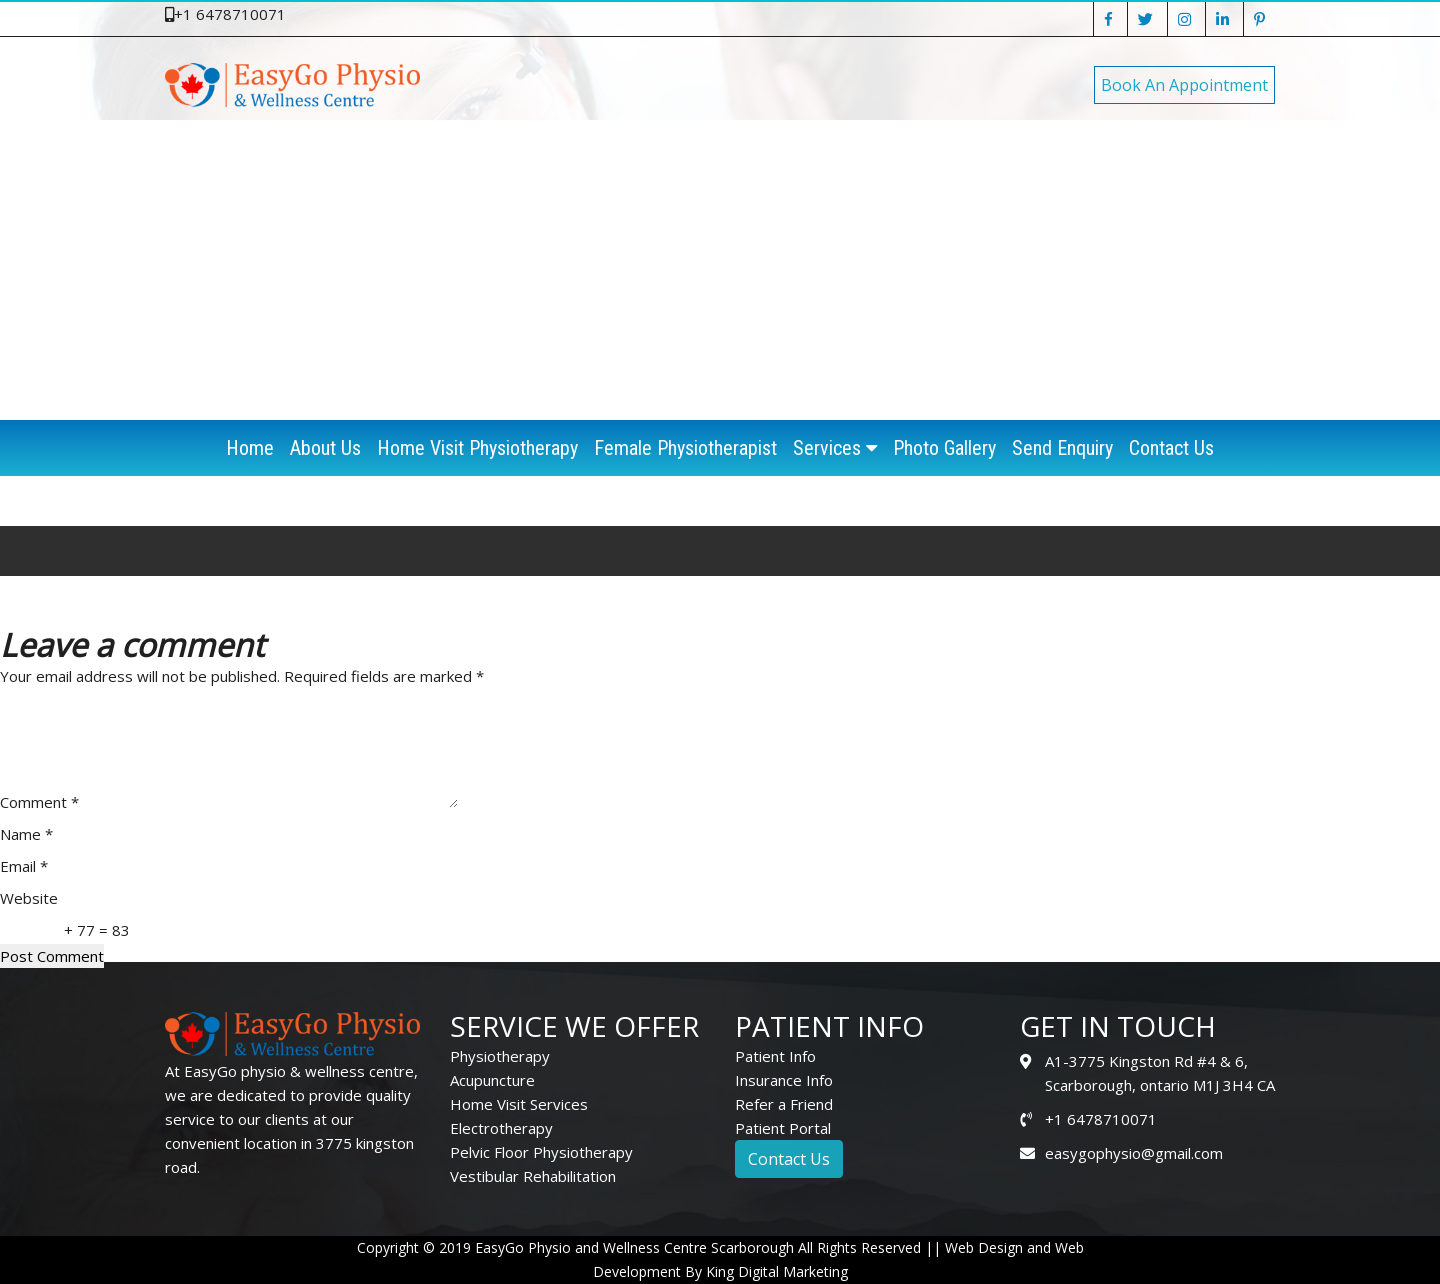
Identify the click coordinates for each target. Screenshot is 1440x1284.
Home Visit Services (519, 1104)
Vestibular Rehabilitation (533, 1176)
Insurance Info (784, 1080)
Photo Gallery (944, 448)
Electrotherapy (501, 1128)
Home (250, 448)
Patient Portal (783, 1128)
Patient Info (775, 1056)
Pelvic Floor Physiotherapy (541, 1152)
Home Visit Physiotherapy (477, 448)
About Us (325, 448)
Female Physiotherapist (685, 448)
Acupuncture (492, 1080)
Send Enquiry (1062, 448)
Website (29, 898)
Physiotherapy (500, 1056)
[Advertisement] (720, 270)
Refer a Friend (784, 1104)
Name (26, 834)
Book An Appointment (1184, 85)
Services (835, 448)
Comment (39, 802)
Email (24, 866)
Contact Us (1171, 448)
